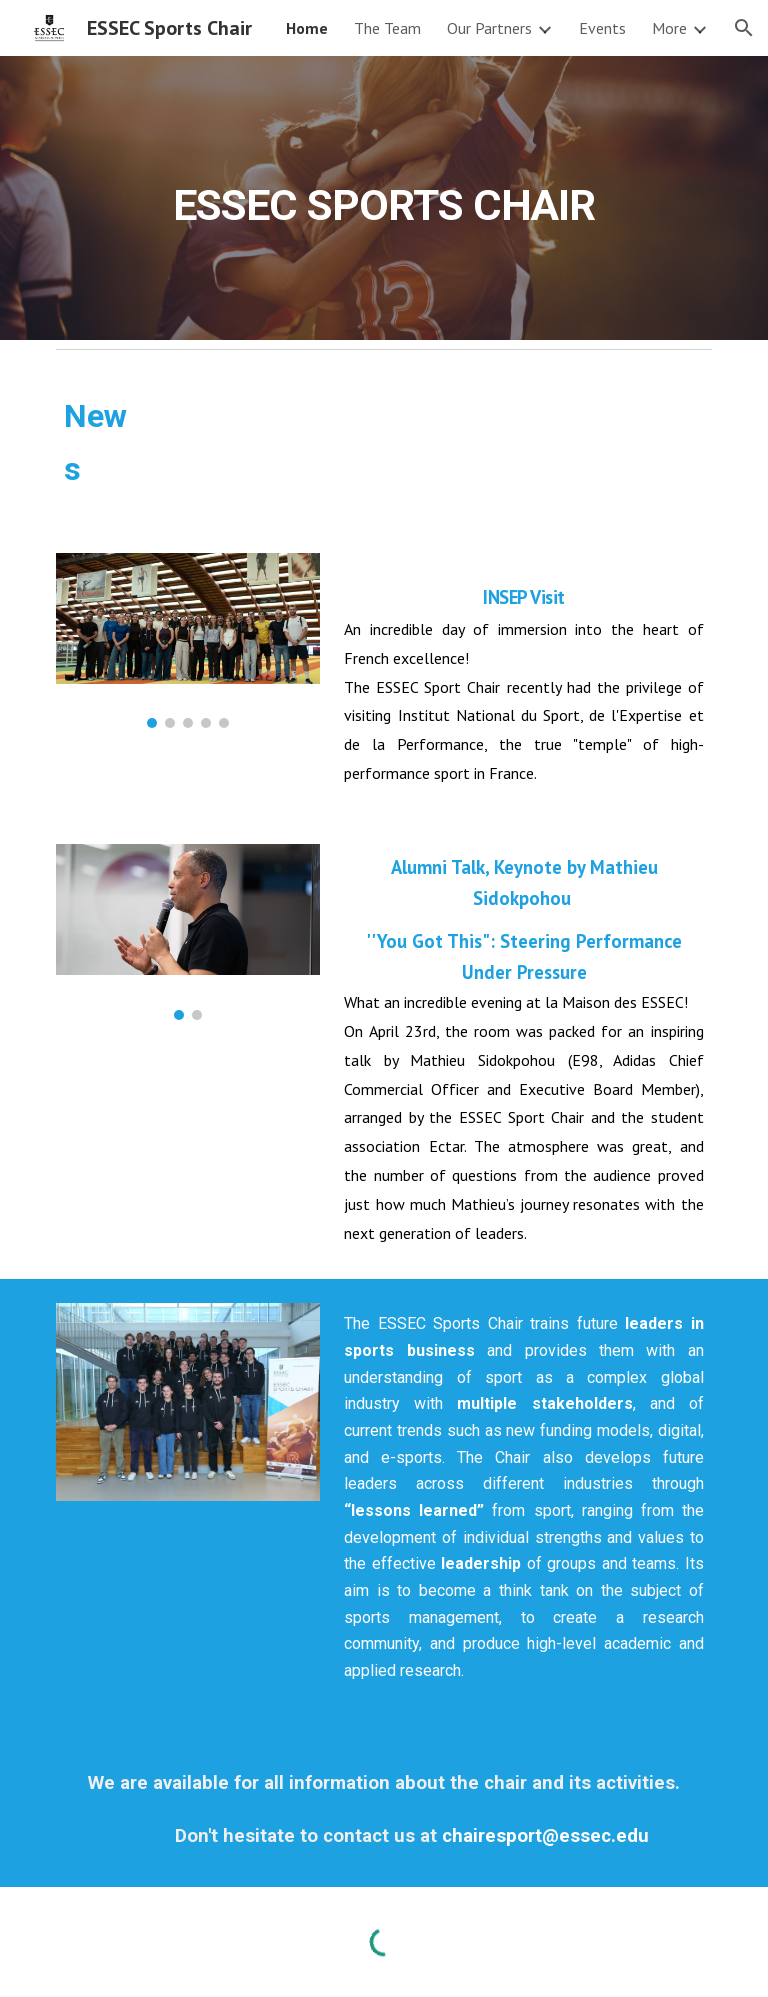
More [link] (669, 28)
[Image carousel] (187, 641)
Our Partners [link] (489, 28)
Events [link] (602, 28)
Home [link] (307, 28)
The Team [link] (387, 28)
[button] (744, 28)
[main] (383, 197)
